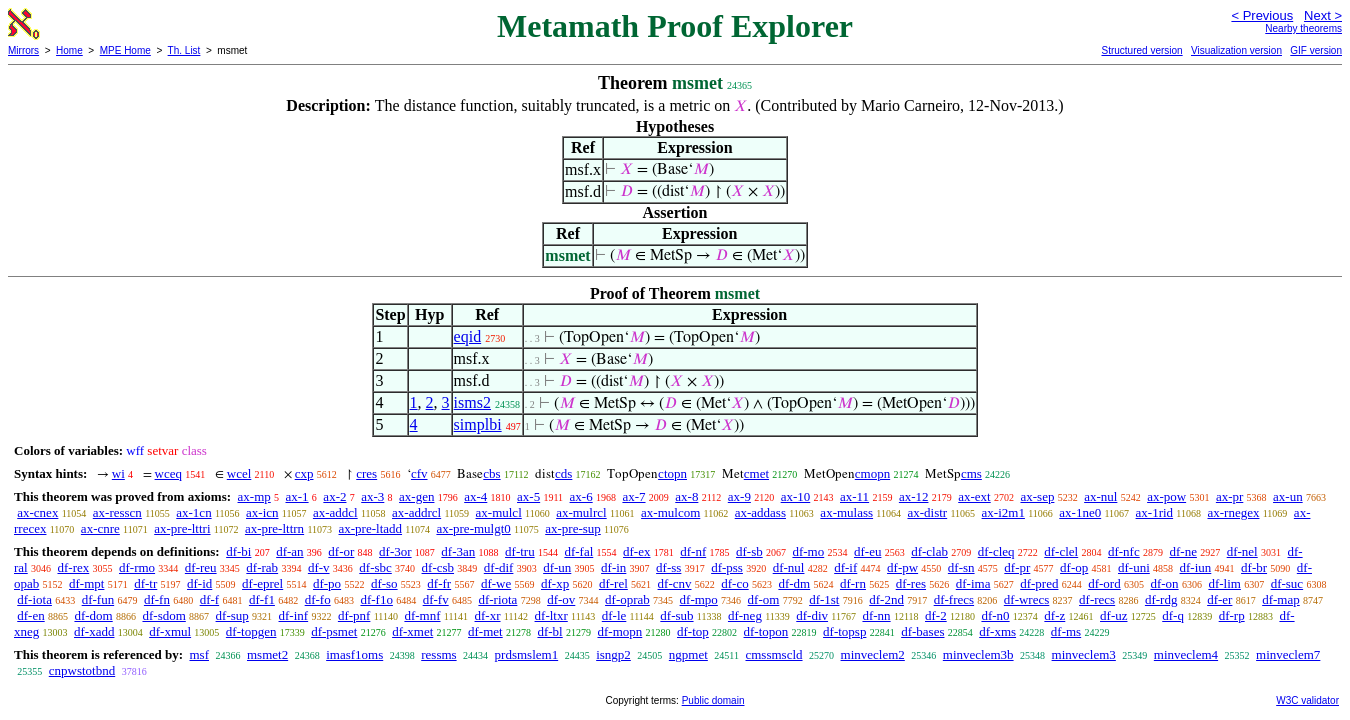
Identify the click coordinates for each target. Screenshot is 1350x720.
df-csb (438, 567)
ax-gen (416, 496)
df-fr (439, 583)
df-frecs (954, 599)
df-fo (318, 599)
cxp (304, 473)
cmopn (872, 473)
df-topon (766, 631)
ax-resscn (117, 512)
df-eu (867, 551)
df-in (613, 567)
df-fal (578, 551)
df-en (30, 615)
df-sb (749, 551)
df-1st (824, 599)
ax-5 (528, 496)
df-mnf (422, 615)
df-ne (1182, 551)
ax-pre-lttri (182, 528)
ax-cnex (37, 512)
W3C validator (1307, 700)
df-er (1219, 599)
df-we (496, 583)
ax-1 (297, 496)
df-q (1173, 615)
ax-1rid (1155, 512)
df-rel (613, 583)
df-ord (1104, 583)
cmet (756, 473)
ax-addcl (335, 512)
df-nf (693, 551)
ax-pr (1229, 496)
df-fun (98, 599)
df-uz (1113, 615)
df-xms (997, 631)
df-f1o (376, 599)
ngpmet (688, 654)
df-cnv (675, 583)
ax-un (1288, 496)
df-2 (936, 615)
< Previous (1262, 15)
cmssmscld (773, 654)
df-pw (902, 567)
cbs (491, 473)
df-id (199, 583)
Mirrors (23, 50)
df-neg (745, 615)
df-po (327, 583)
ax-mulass (846, 512)
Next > (1323, 15)
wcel (239, 473)
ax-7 (633, 496)
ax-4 (475, 496)
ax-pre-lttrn (274, 528)
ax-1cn (193, 512)
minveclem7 (1288, 654)
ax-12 (914, 496)
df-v (319, 567)
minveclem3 (1084, 654)
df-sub (676, 615)
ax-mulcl (499, 512)
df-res (911, 583)
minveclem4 (1186, 654)
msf (199, 654)
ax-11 (854, 496)
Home (69, 50)
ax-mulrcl (581, 512)
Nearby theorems (1303, 28)
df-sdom (163, 615)
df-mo (808, 551)
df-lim (1224, 583)
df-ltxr (551, 615)
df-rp (1232, 615)
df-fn (157, 599)
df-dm (794, 583)
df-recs (1097, 599)
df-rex (73, 567)
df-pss (727, 567)
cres (366, 473)
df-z (1054, 615)
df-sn (961, 567)
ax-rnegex (1234, 512)
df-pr (1017, 567)
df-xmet (412, 631)
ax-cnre (100, 528)
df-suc (1287, 583)
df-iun (1196, 567)
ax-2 (334, 496)
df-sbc (375, 567)
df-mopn (619, 631)
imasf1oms (354, 654)
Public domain (713, 700)
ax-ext (974, 496)
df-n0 (995, 615)
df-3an (458, 551)
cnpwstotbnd (82, 670)
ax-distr (927, 512)
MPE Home (125, 50)
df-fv (436, 599)
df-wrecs (1026, 599)
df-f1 (262, 599)
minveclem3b (978, 654)
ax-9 (739, 496)
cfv (419, 473)
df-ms (1066, 631)
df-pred (1039, 583)
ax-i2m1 (1003, 512)
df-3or (395, 551)
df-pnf (354, 615)
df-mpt (86, 583)
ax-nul (1100, 496)
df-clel (1061, 551)
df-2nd (886, 599)
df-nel (1242, 551)
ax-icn (262, 512)
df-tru (520, 551)
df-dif (499, 567)
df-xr (488, 615)
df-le (614, 615)
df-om (764, 599)
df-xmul (170, 631)
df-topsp (844, 631)
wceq (168, 473)
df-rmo (137, 567)
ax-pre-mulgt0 (473, 528)
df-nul (789, 567)
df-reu (201, 567)
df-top (693, 631)
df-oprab (627, 599)
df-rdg (1161, 599)
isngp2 (613, 654)
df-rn (853, 583)
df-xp (555, 583)
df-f (210, 599)
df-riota (497, 599)
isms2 (472, 402)
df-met (485, 631)
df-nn (876, 615)
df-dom (93, 615)
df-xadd (94, 631)
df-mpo (699, 599)
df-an (289, 551)
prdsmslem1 (527, 654)
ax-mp (254, 496)
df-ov (561, 599)
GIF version (1316, 50)
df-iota (34, 599)
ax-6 (581, 496)
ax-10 (796, 496)
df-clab (929, 551)
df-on (1164, 583)
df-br (1254, 567)
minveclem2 (873, 654)
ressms (438, 654)
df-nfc (1124, 551)
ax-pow (1166, 496)
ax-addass (760, 512)
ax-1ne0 (1080, 512)
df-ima (973, 583)
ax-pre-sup (573, 528)
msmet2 (267, 654)
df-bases (922, 631)
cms (971, 473)
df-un (557, 567)
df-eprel (262, 583)
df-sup (232, 615)
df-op (1074, 567)
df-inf (294, 615)
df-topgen (251, 631)
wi (118, 473)
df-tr (145, 583)
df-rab (262, 567)
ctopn (672, 473)
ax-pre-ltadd (371, 528)
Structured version (1141, 50)
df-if (845, 567)
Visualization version (1236, 50)
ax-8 (686, 496)
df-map (1281, 599)
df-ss (668, 567)
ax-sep (1037, 496)
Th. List (184, 50)
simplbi (478, 424)
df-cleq (996, 551)
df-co (734, 583)
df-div (812, 615)
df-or (341, 551)
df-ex (636, 551)
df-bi (238, 551)
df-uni (1134, 567)
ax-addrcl (416, 512)
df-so (384, 583)
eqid (468, 336)
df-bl (549, 631)
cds (563, 473)
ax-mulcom (670, 512)
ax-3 (372, 496)
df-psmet (334, 631)
